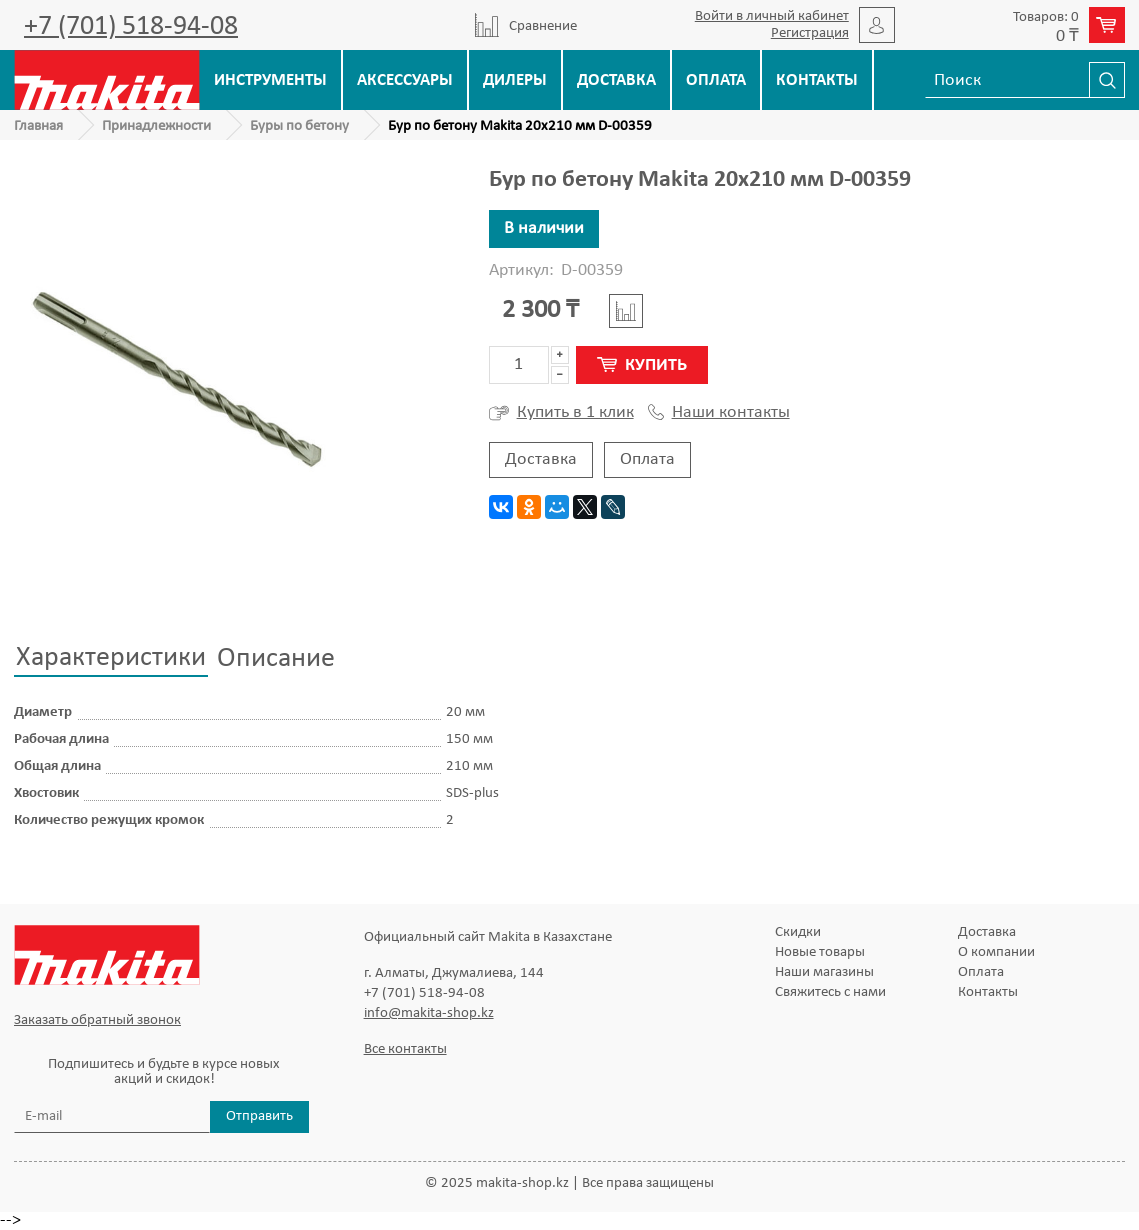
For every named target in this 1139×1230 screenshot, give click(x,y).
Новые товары (820, 952)
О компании (996, 952)
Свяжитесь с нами (830, 992)
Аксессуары (405, 80)
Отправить (259, 1116)
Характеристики (111, 658)
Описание (276, 659)
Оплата (716, 80)
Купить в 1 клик (561, 413)
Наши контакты (719, 413)
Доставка (616, 80)
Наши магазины (824, 972)
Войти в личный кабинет (772, 16)
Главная (38, 126)
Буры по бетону (299, 126)
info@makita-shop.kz (429, 1013)
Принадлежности (156, 126)
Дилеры (515, 80)
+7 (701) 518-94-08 (131, 27)
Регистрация (810, 33)
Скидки (798, 932)
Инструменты (270, 80)
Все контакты (405, 1049)
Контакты (817, 80)
